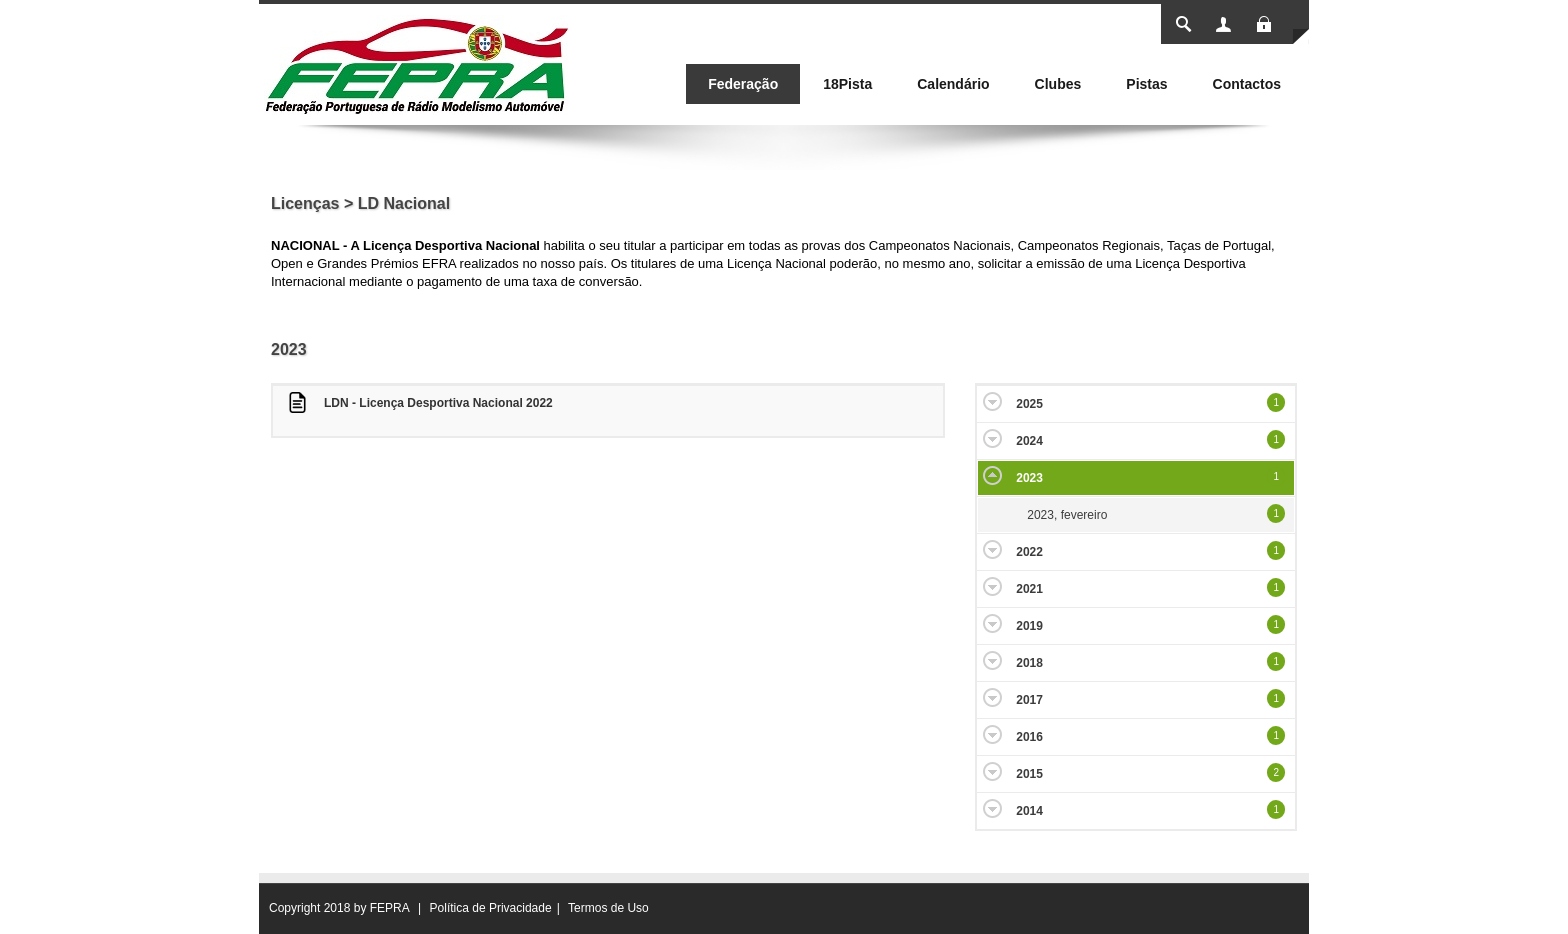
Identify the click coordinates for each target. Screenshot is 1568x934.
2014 (1029, 811)
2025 (1029, 404)
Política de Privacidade (491, 908)
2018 (1029, 663)
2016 (1029, 737)
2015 (1029, 774)
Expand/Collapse (992, 401)
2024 (1029, 441)
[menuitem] (743, 84)
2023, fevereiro (1067, 515)
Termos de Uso (608, 908)
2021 (1029, 589)
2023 (1029, 478)
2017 (1029, 700)
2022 (1029, 552)
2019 (1029, 626)
